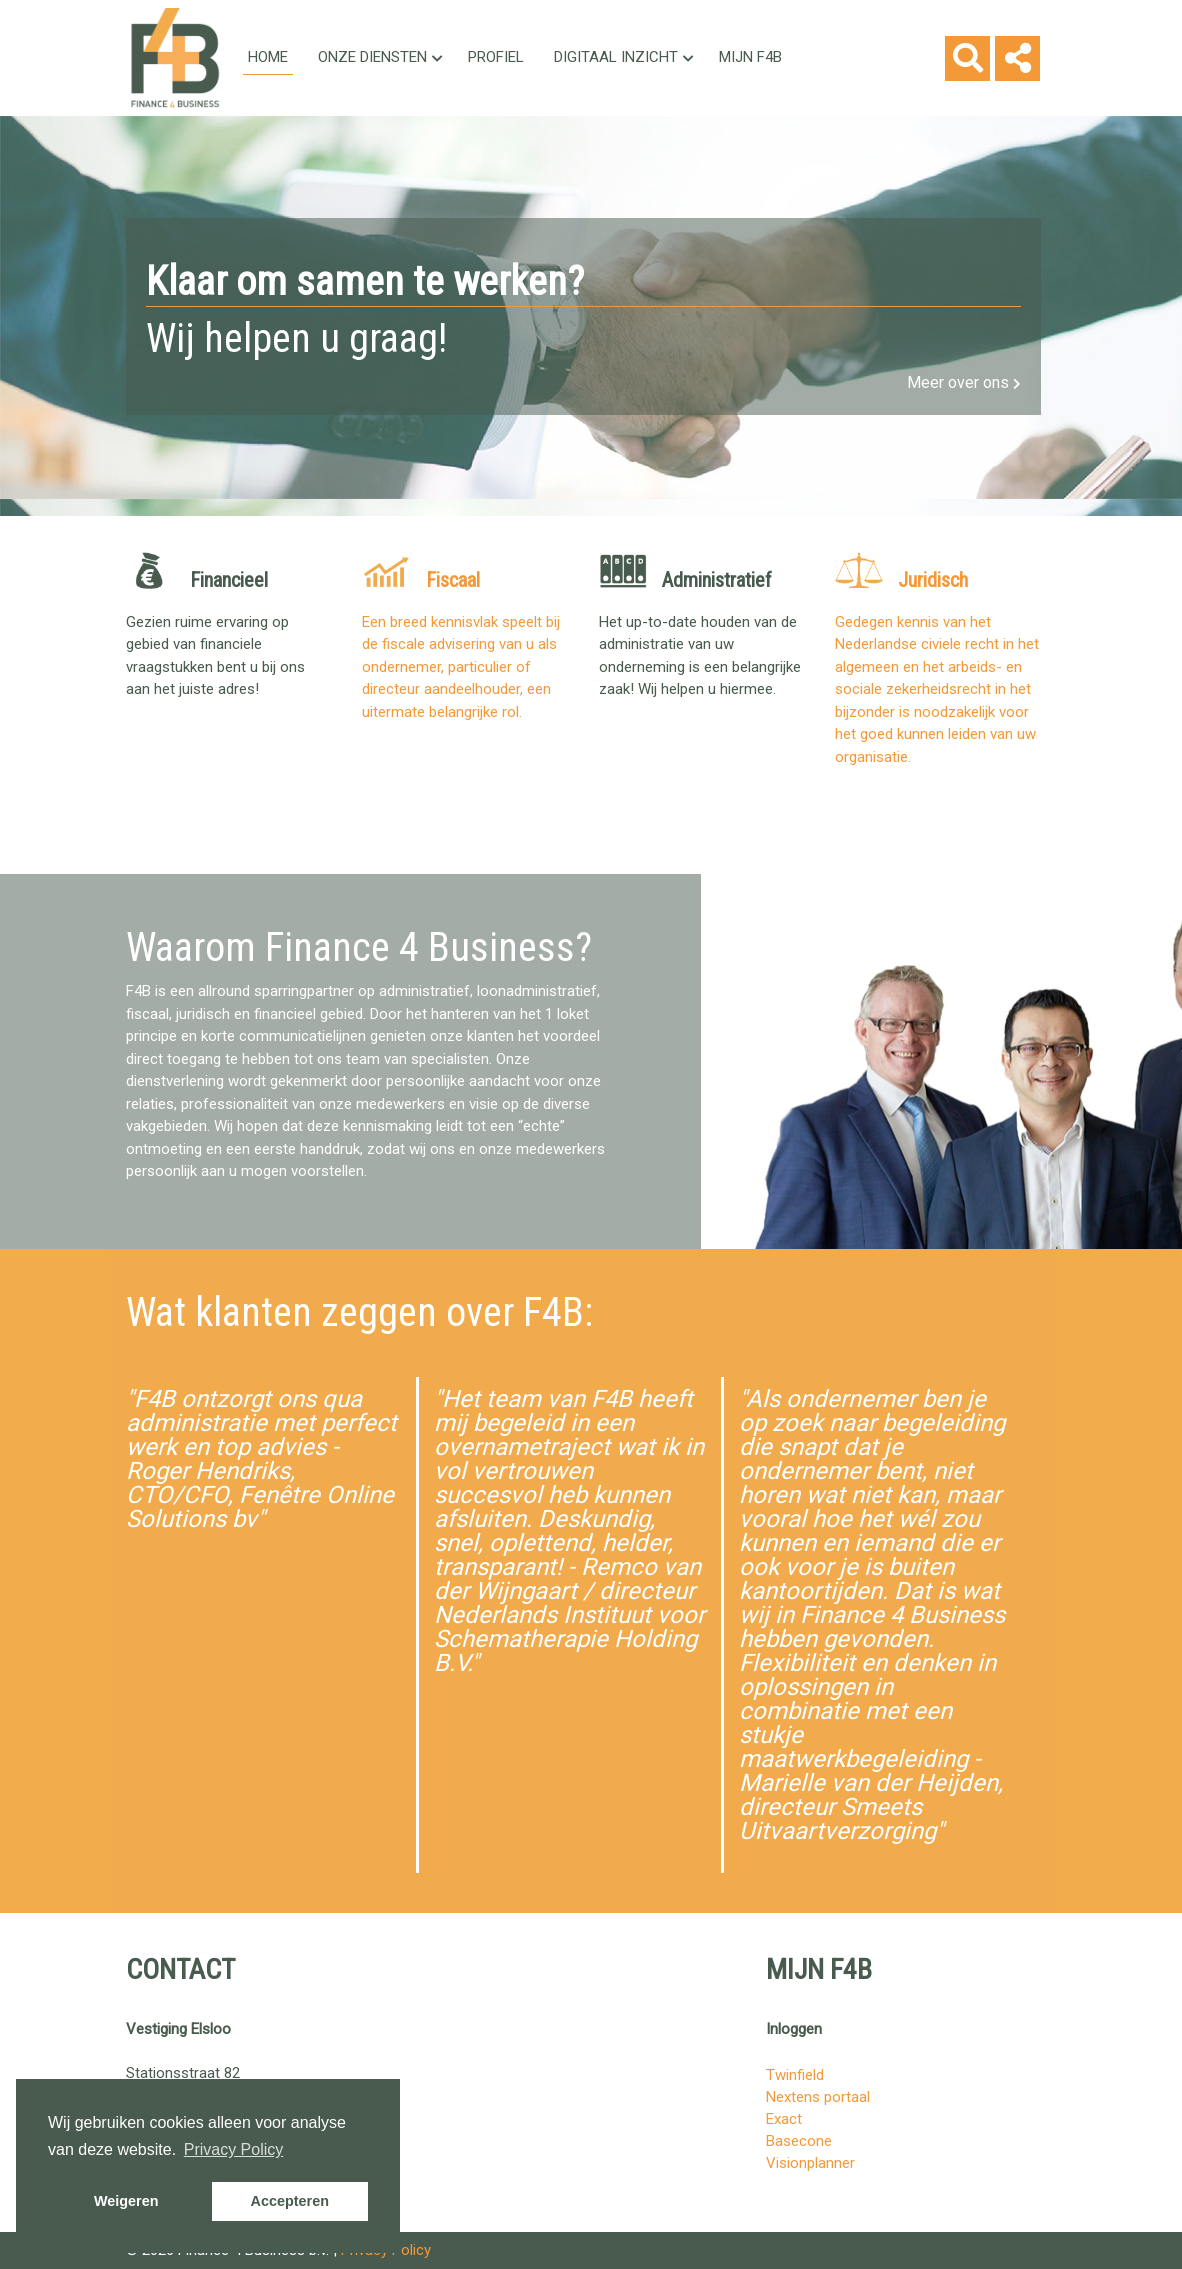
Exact (784, 2119)
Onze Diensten (380, 57)
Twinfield (795, 2075)
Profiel (496, 57)
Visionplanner (810, 2163)
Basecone (799, 2141)
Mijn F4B (750, 57)
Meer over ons (964, 382)
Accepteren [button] (290, 2201)
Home (268, 57)
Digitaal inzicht (624, 57)
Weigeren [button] (126, 2201)
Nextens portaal (818, 2097)
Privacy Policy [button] (234, 2149)
